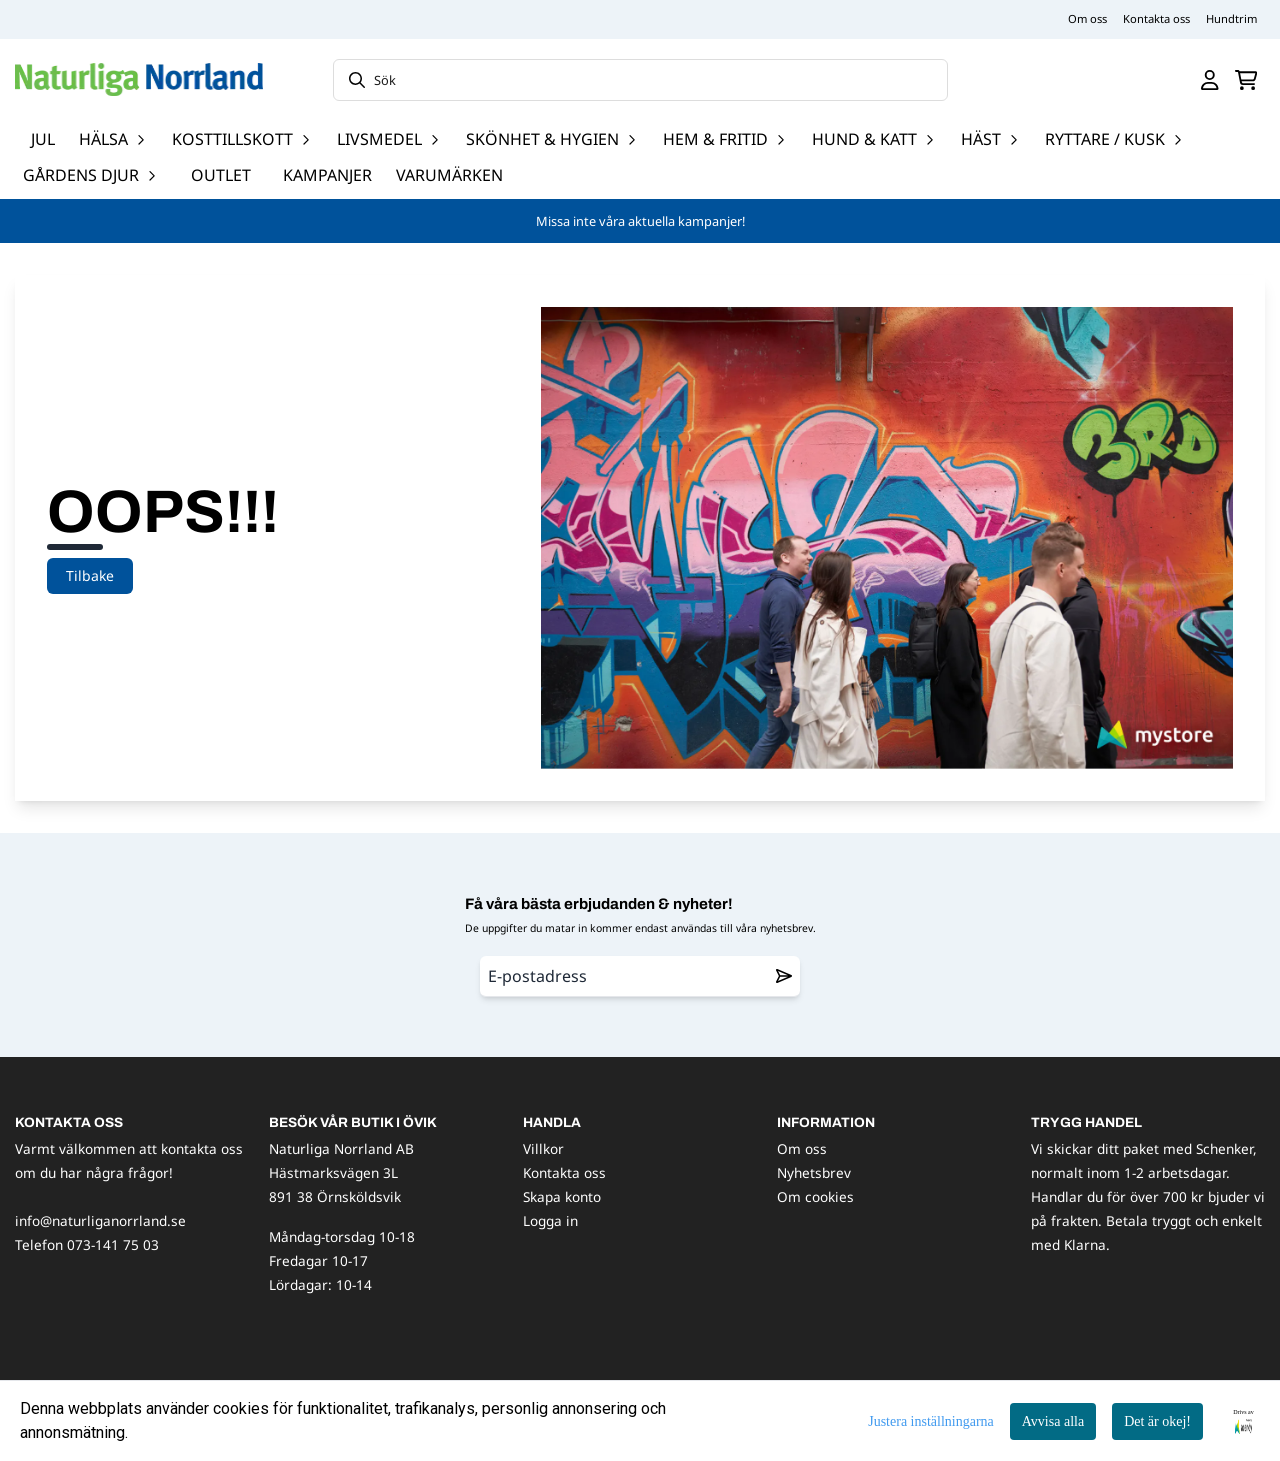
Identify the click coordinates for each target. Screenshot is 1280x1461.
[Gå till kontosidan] (1210, 80)
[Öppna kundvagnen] (1246, 80)
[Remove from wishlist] (784, 976)
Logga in (550, 1220)
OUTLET (221, 175)
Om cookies (815, 1196)
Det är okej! (1157, 1421)
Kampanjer (327, 175)
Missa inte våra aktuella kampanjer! (640, 221)
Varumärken (449, 175)
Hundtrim (1231, 18)
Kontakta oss (1156, 18)
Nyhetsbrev (814, 1172)
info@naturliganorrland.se (100, 1220)
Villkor (543, 1148)
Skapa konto (562, 1196)
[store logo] (139, 79)
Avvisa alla (1053, 1421)
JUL (43, 139)
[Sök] (640, 80)
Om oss (1087, 18)
